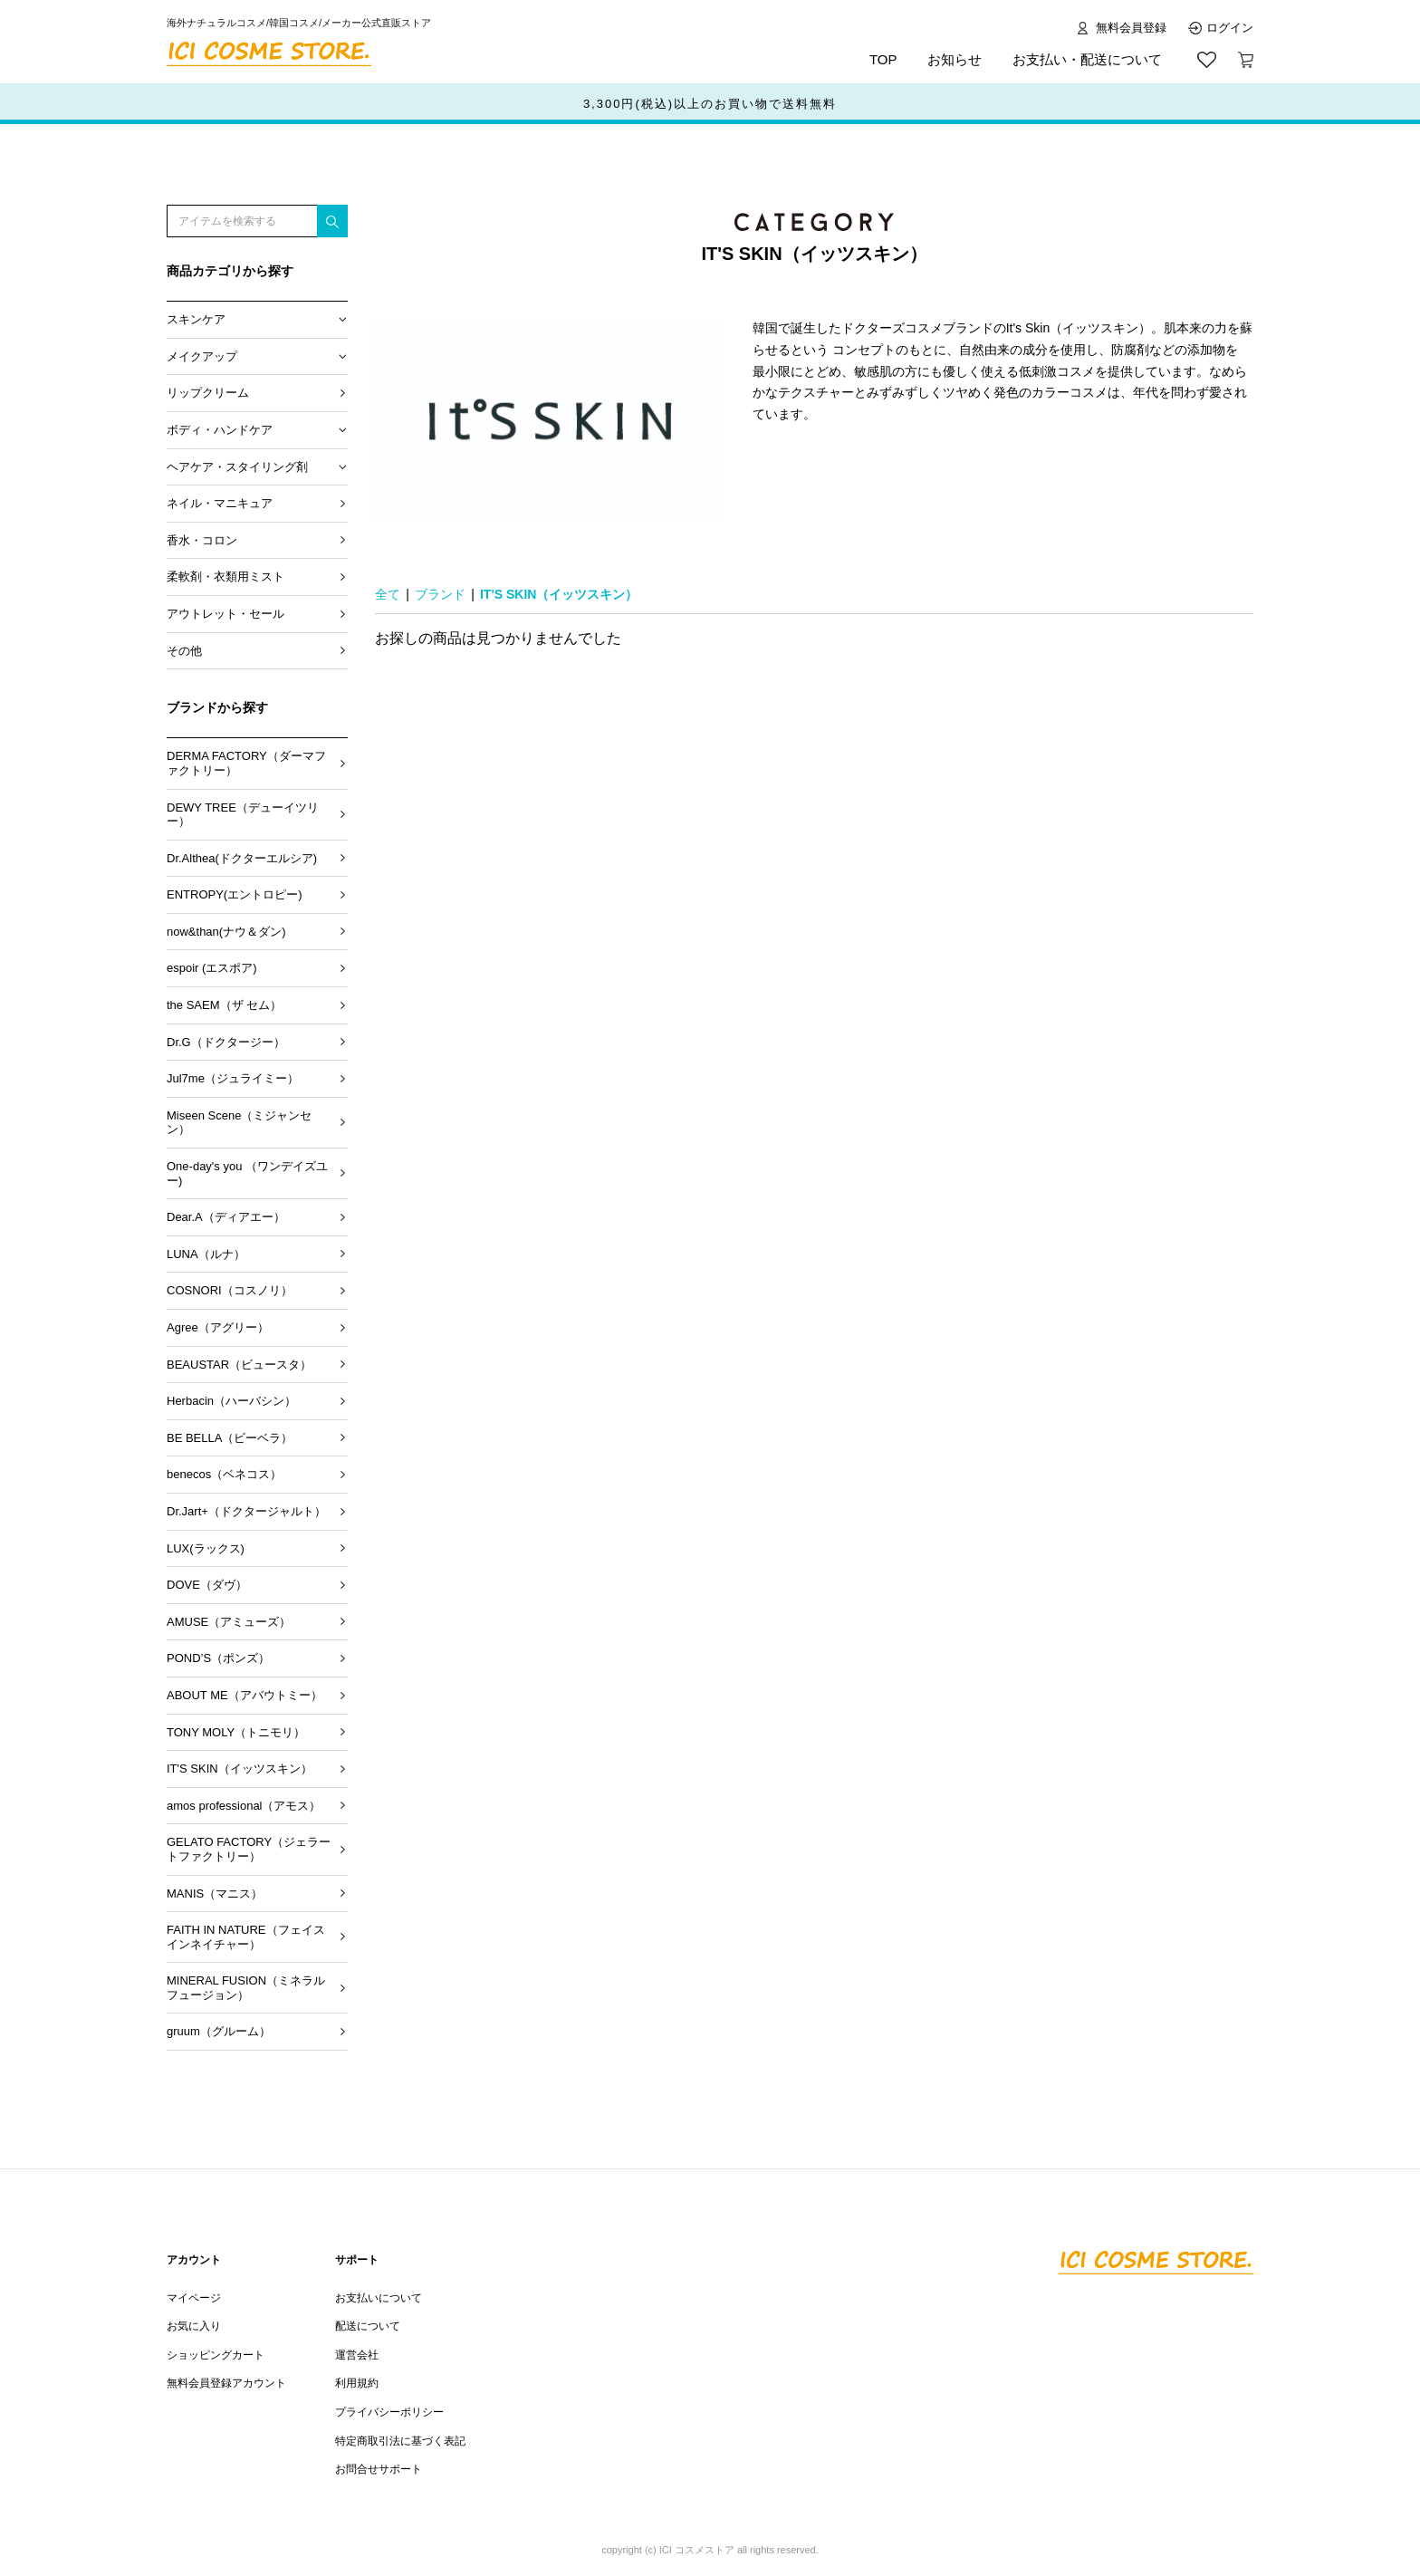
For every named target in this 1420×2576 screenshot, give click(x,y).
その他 (184, 651)
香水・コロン (202, 540)
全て (387, 594)
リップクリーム (208, 392)
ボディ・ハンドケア (220, 430)
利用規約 (357, 2383)
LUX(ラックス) (206, 1548)
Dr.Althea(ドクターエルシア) (242, 858)
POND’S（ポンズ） (218, 1658)
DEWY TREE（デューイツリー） (243, 815)
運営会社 (357, 2355)
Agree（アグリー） (218, 1327)
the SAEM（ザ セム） (224, 1005)
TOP (883, 59)
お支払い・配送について (1087, 59)
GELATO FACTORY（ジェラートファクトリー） (249, 1849)
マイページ (194, 2298)
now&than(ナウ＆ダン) (226, 931)
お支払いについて (378, 2298)
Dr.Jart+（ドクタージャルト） (246, 1511)
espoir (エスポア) (212, 968)
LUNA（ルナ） (206, 1254)
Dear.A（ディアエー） (226, 1217)
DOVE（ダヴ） (207, 1584)
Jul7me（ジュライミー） (233, 1078)
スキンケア (196, 319)
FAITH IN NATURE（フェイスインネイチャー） (246, 1937)
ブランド (440, 594)
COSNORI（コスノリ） (230, 1290)
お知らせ (954, 59)
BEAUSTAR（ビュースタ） (239, 1364)
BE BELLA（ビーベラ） (230, 1438)
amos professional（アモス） (244, 1805)
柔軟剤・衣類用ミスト (225, 576)
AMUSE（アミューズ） (229, 1622)
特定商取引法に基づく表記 (400, 2441)
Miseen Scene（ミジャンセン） (239, 1123)
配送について (367, 2326)
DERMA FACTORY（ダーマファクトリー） (246, 763)
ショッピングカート (215, 2355)
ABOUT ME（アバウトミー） (244, 1695)
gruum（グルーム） (219, 2031)
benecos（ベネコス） (224, 1474)
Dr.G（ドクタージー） (226, 1042)
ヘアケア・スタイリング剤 (237, 467)
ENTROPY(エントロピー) (234, 894)
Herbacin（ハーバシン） (231, 1401)
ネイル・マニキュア (220, 503)
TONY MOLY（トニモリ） (236, 1732)
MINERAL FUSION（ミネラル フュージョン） (246, 1988)
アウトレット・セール (225, 613)
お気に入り (194, 2326)
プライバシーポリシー (389, 2412)
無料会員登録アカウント (226, 2383)
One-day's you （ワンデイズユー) (247, 1173)
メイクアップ (202, 356)
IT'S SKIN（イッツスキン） (239, 1768)
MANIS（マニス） (215, 1893)
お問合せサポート (378, 2469)
